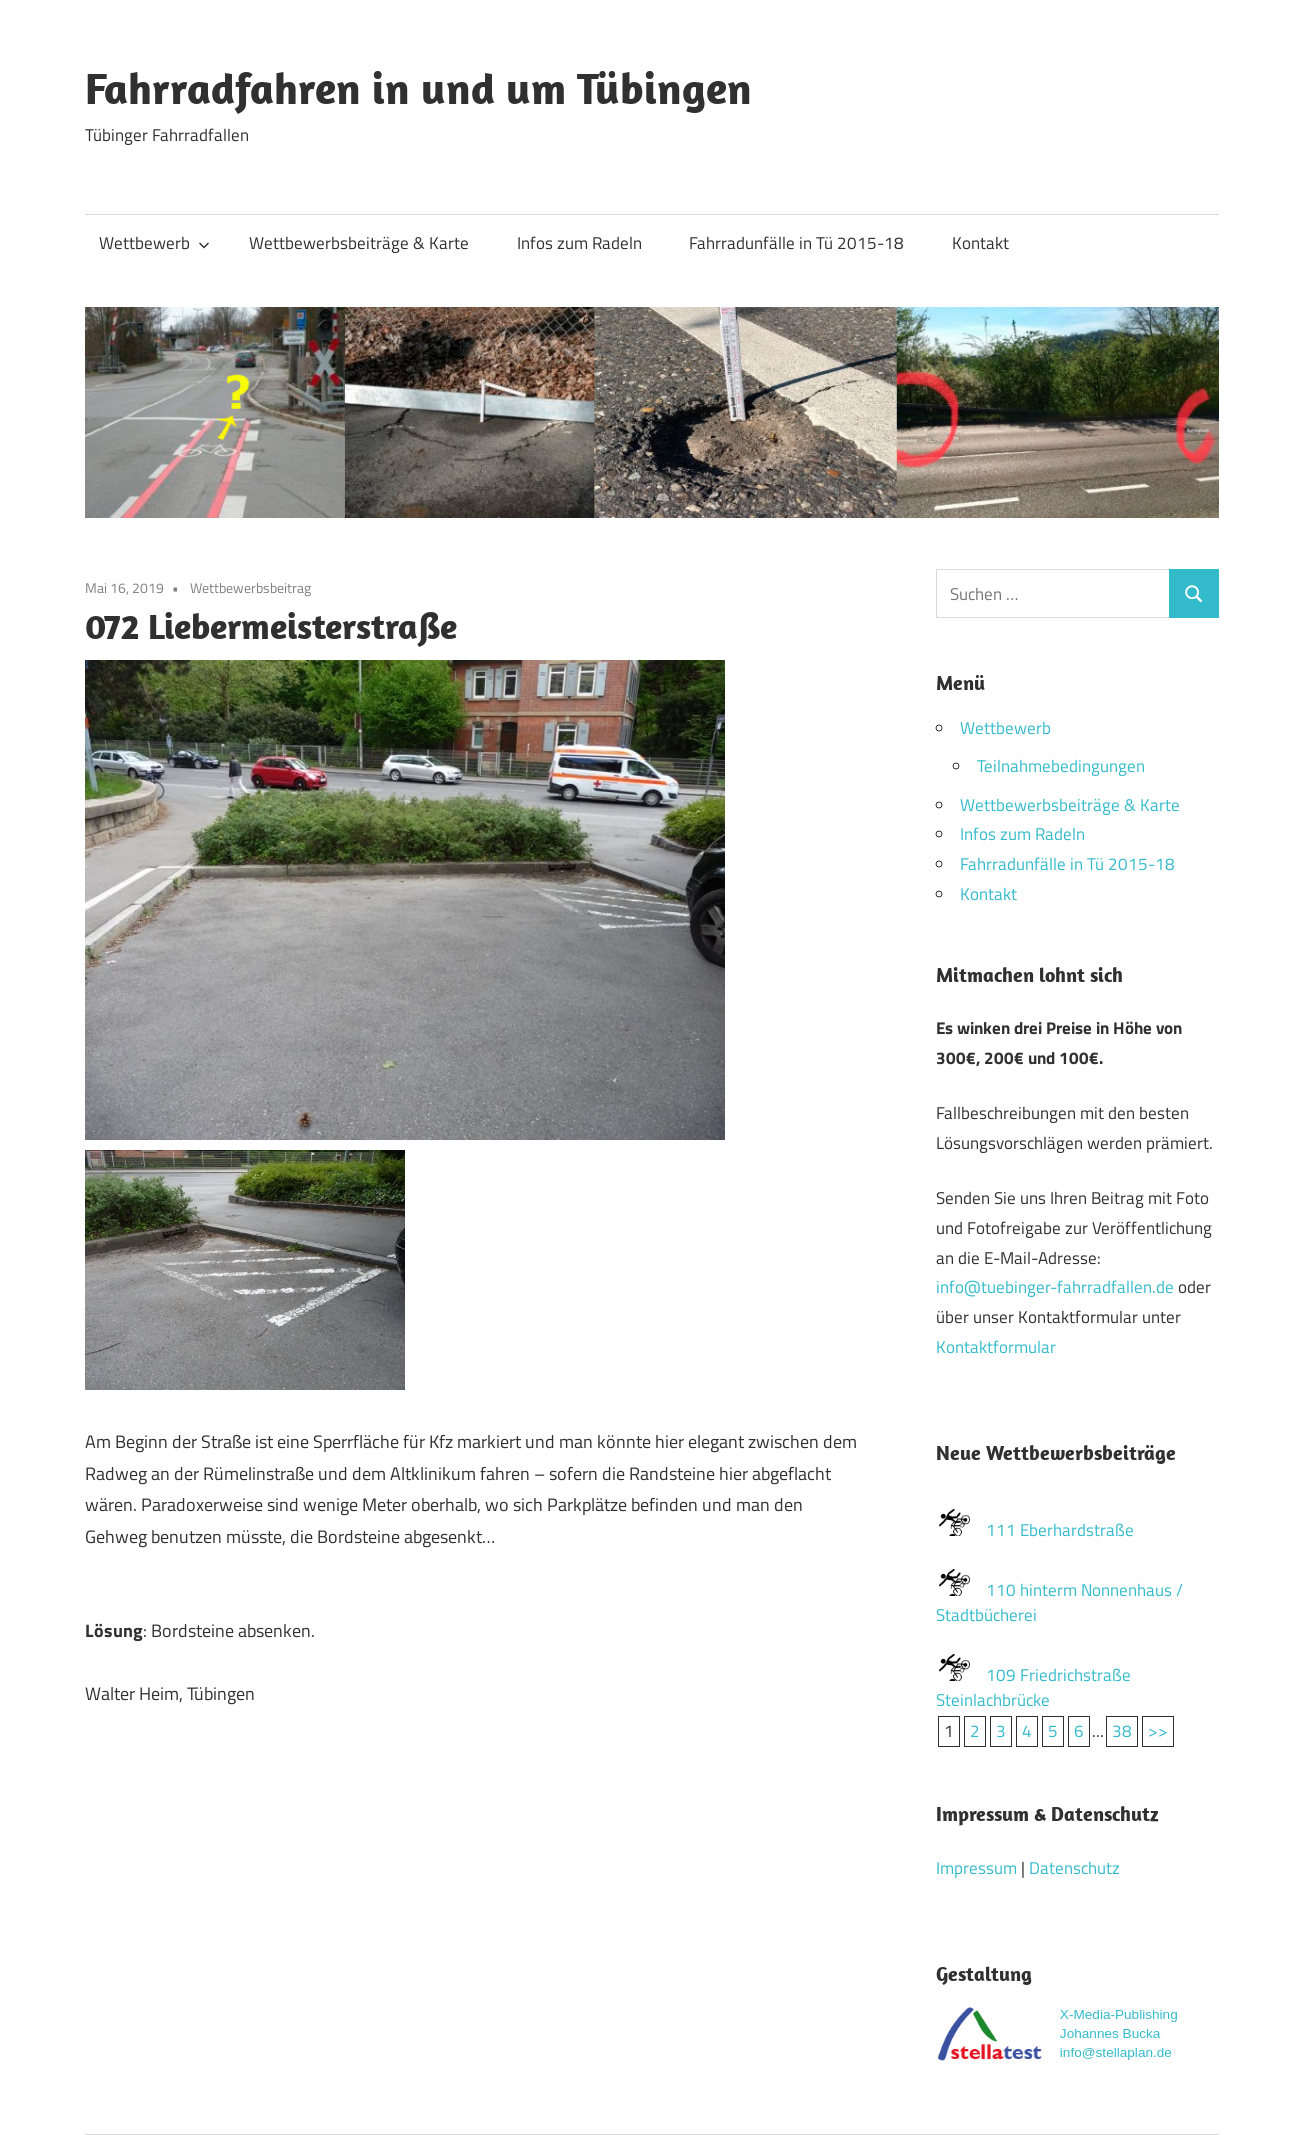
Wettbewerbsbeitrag (250, 587)
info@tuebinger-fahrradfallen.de (1055, 1287)
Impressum (976, 1868)
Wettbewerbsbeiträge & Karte (359, 243)
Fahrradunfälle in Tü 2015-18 (796, 243)
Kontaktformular (996, 1347)
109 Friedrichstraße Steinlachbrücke (1033, 1688)
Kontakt (980, 243)
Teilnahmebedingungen (1061, 766)
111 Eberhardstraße (1060, 1530)
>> (1158, 1731)
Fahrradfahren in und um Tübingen (418, 88)
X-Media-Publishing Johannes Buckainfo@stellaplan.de (1119, 2033)
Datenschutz (1074, 1868)
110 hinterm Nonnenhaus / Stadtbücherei (1059, 1603)
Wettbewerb (154, 243)
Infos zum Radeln (579, 243)
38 (1122, 1731)
